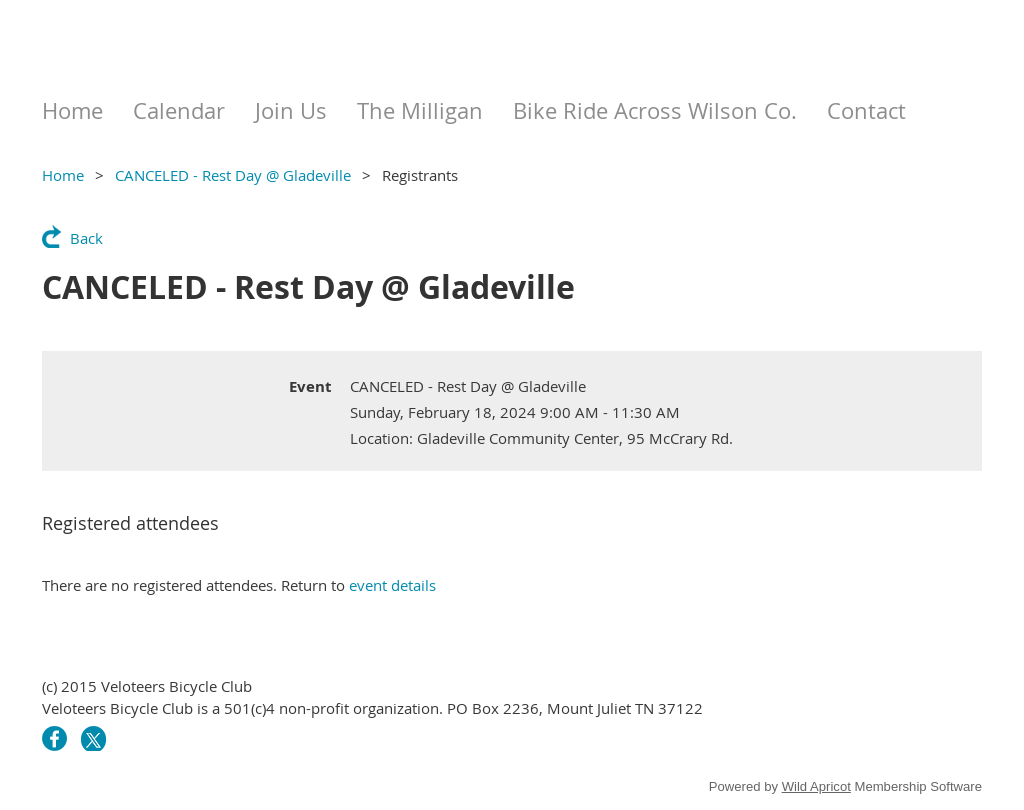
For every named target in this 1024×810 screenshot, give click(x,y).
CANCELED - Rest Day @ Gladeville (233, 175)
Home (63, 175)
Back (86, 238)
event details (392, 585)
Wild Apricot (816, 786)
